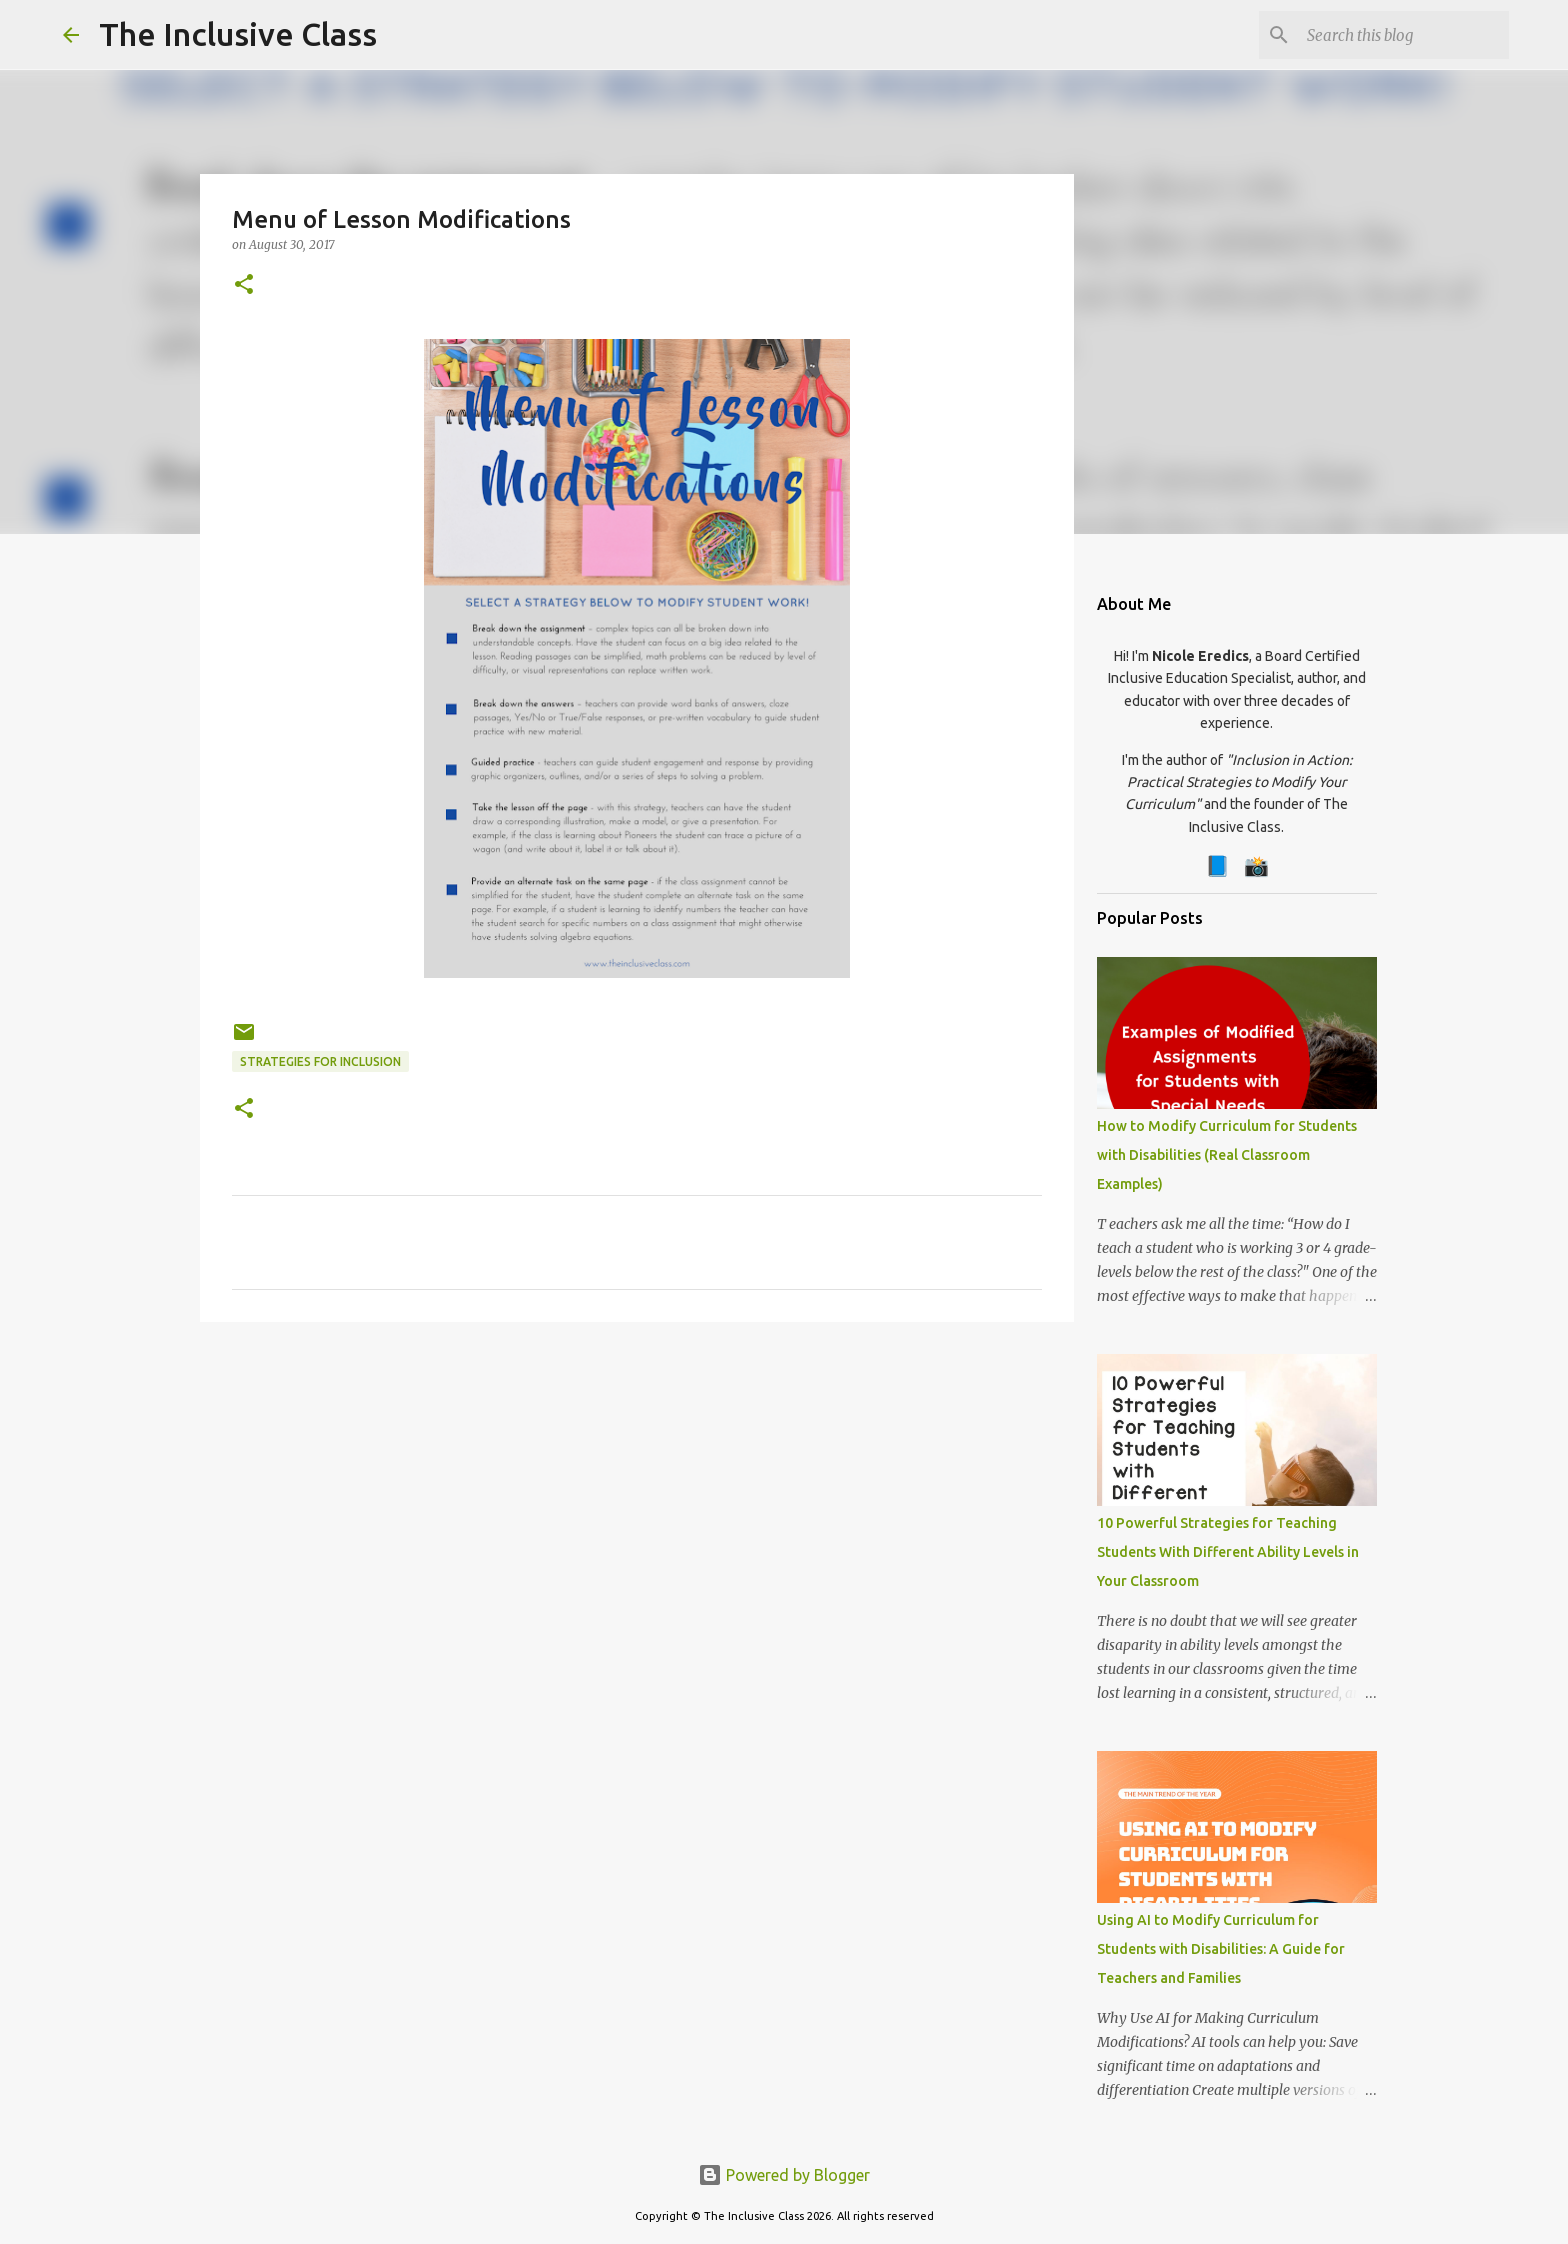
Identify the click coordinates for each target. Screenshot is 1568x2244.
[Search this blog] (1404, 35)
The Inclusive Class (238, 34)
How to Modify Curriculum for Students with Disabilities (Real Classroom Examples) (1227, 1155)
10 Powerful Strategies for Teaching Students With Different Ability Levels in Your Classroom (1228, 1552)
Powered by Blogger (784, 2175)
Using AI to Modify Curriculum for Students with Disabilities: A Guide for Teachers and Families (1221, 1949)
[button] (244, 285)
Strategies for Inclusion (320, 1061)
